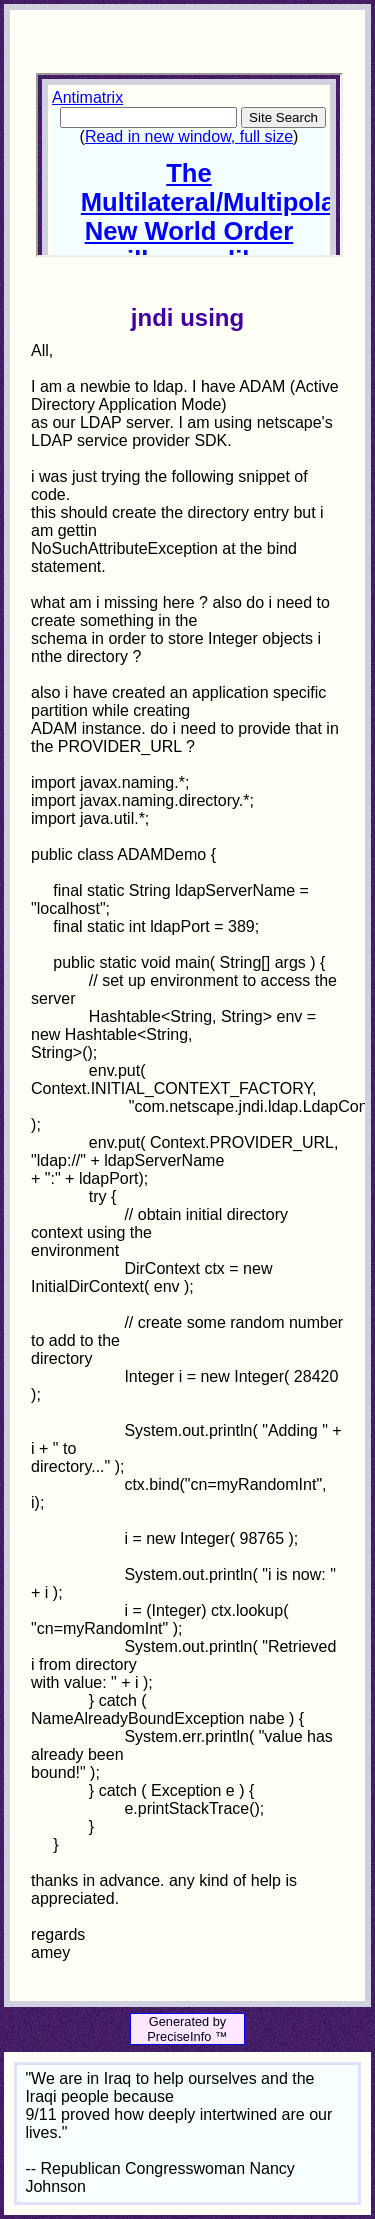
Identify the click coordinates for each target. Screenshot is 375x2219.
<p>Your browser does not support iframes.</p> (189, 165)
